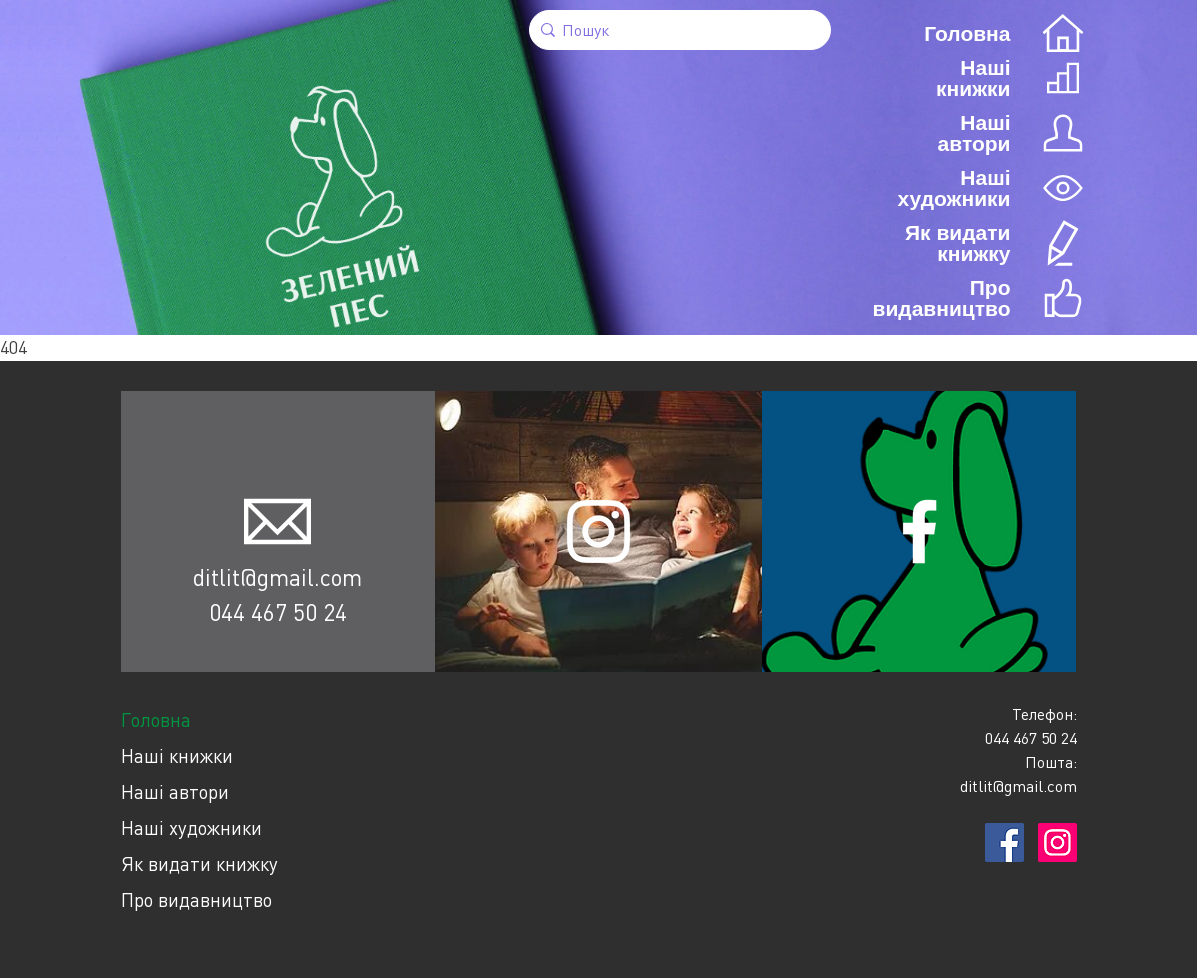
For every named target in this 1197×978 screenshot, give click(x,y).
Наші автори (175, 791)
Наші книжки (177, 755)
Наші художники (191, 827)
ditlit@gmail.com (277, 577)
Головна (156, 719)
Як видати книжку (199, 863)
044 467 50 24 (278, 612)
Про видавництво (196, 899)
